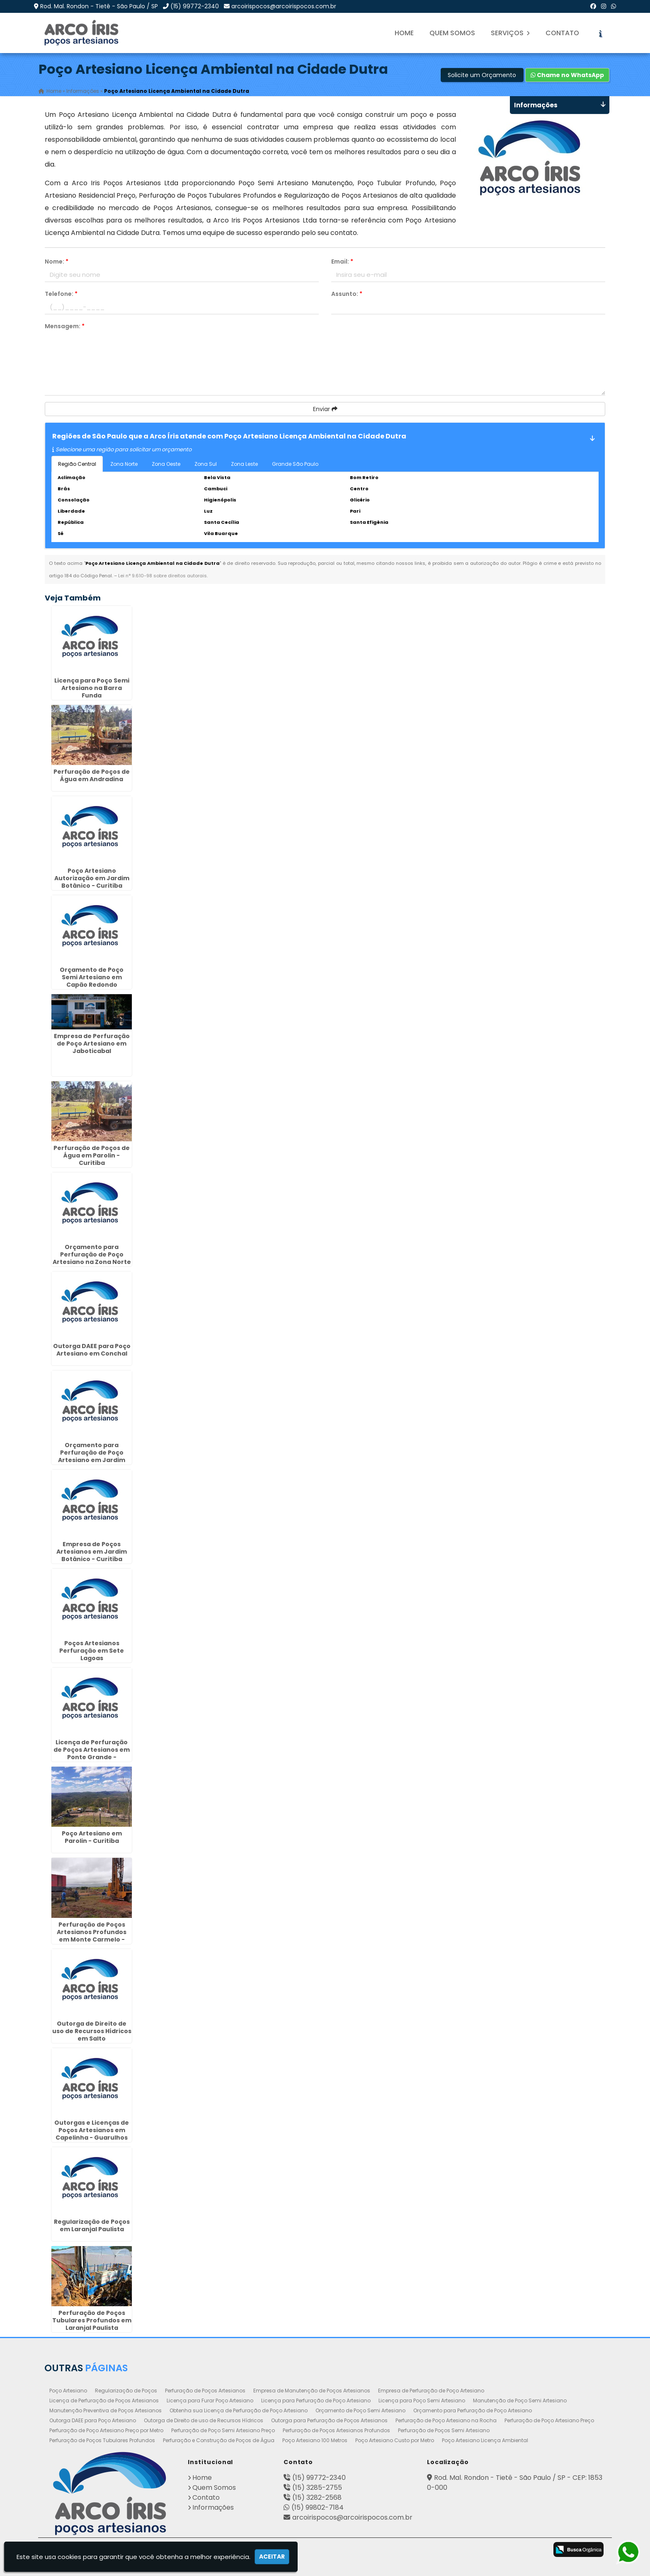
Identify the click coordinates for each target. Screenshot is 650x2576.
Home (404, 33)
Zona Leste (244, 463)
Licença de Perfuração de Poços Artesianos (104, 2400)
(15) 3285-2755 (317, 2487)
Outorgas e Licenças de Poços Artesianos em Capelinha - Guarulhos (91, 2130)
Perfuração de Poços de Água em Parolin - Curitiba (91, 1155)
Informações (213, 2507)
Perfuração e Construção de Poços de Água (218, 2440)
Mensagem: (65, 326)
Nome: (56, 261)
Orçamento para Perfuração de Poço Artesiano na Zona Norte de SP (92, 1258)
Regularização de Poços (126, 2390)
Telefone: (61, 294)
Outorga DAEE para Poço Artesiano (92, 2420)
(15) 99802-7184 (317, 2507)
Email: (342, 261)
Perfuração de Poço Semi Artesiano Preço (223, 2430)
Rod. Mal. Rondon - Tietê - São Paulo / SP (99, 6)
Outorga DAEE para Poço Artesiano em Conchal (92, 1350)
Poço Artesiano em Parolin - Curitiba (92, 1837)
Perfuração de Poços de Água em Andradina (91, 775)
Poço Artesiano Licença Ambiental (485, 2440)
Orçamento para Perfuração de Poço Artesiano (472, 2410)
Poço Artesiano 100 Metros (314, 2440)
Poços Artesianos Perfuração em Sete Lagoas (91, 1650)
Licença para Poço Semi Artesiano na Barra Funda (91, 688)
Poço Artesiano (68, 2390)
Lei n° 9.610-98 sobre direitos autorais (162, 575)
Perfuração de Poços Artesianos (205, 2390)
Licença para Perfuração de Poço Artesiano (316, 2400)
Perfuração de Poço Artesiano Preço (549, 2420)
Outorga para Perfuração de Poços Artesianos (329, 2420)
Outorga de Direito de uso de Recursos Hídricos (203, 2420)
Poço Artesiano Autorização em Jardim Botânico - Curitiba (91, 878)
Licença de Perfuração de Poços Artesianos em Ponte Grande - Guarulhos (91, 1753)
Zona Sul (205, 463)
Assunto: (346, 294)
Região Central (77, 463)
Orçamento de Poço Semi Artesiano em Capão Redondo (92, 977)
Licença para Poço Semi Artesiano (421, 2400)
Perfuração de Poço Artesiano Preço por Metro (106, 2430)
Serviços (510, 33)
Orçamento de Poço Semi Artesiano (360, 2410)
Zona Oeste (166, 463)
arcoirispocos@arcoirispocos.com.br (283, 6)
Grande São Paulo (295, 463)
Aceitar (272, 2556)
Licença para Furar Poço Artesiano (210, 2400)
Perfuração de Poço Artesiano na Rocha (446, 2420)
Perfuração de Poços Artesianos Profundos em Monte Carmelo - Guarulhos (91, 1935)
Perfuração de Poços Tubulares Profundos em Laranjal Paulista (91, 2320)
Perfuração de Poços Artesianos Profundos (336, 2430)
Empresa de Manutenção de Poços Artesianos (311, 2390)
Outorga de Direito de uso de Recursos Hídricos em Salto (91, 2031)
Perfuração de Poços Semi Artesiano (444, 2430)
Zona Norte (124, 463)
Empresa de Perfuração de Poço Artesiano (431, 2390)
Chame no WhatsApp (567, 75)
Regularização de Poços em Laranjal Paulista (92, 2225)
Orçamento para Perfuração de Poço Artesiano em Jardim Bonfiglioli (91, 1456)
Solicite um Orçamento (482, 75)
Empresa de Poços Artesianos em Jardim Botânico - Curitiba (91, 1551)
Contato (562, 33)
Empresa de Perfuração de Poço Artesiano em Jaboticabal (92, 1043)
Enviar (325, 409)
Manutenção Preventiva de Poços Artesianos (105, 2410)
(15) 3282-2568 (317, 2497)
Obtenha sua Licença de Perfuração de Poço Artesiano (239, 2410)
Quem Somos (452, 33)
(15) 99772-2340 (194, 6)
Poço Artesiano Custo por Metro (394, 2440)
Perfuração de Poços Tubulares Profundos (102, 2440)
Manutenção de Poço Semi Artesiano (520, 2400)
